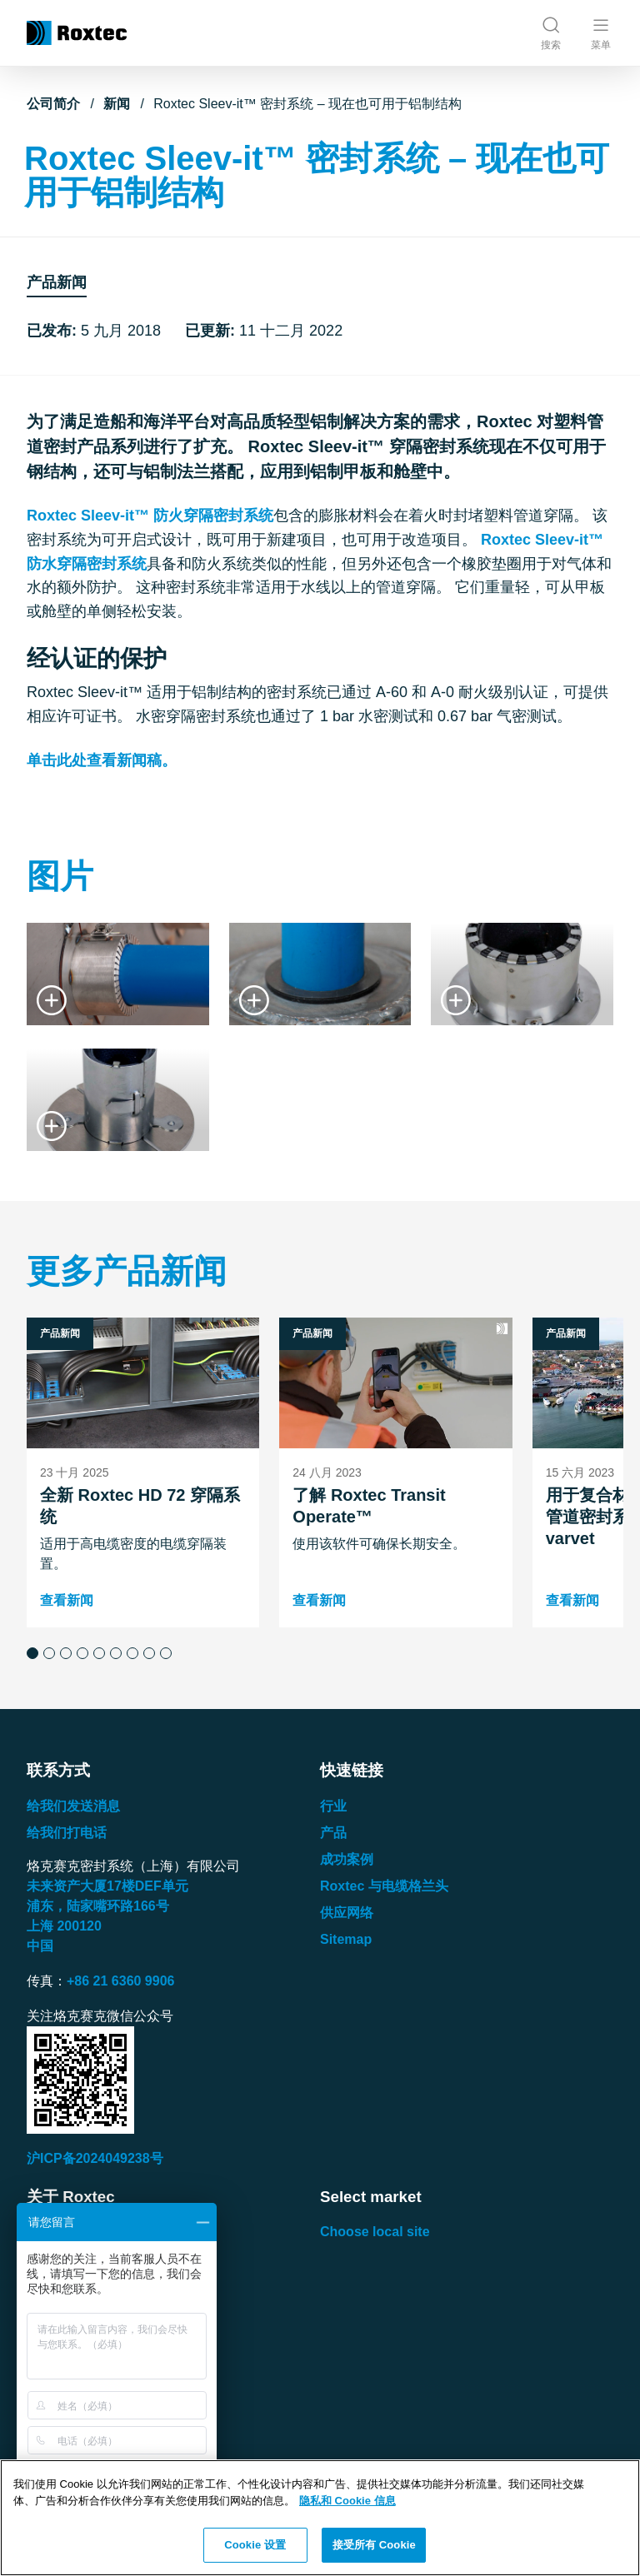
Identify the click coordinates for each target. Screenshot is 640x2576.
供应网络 (346, 1913)
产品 (333, 1833)
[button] (32, 1653)
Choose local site (375, 2232)
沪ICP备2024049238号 (95, 2158)
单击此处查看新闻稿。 (102, 760)
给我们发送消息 (73, 1806)
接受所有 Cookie (374, 2545)
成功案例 (346, 1859)
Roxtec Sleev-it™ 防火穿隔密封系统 (150, 515)
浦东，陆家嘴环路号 (98, 1906)
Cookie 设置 (255, 2545)
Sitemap (346, 1939)
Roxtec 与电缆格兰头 (384, 1886)
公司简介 (53, 104)
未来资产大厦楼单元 (107, 1886)
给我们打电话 (67, 1833)
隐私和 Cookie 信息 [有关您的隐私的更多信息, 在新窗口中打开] (347, 2500)
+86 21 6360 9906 (120, 1981)
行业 (333, 1806)
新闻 (116, 104)
